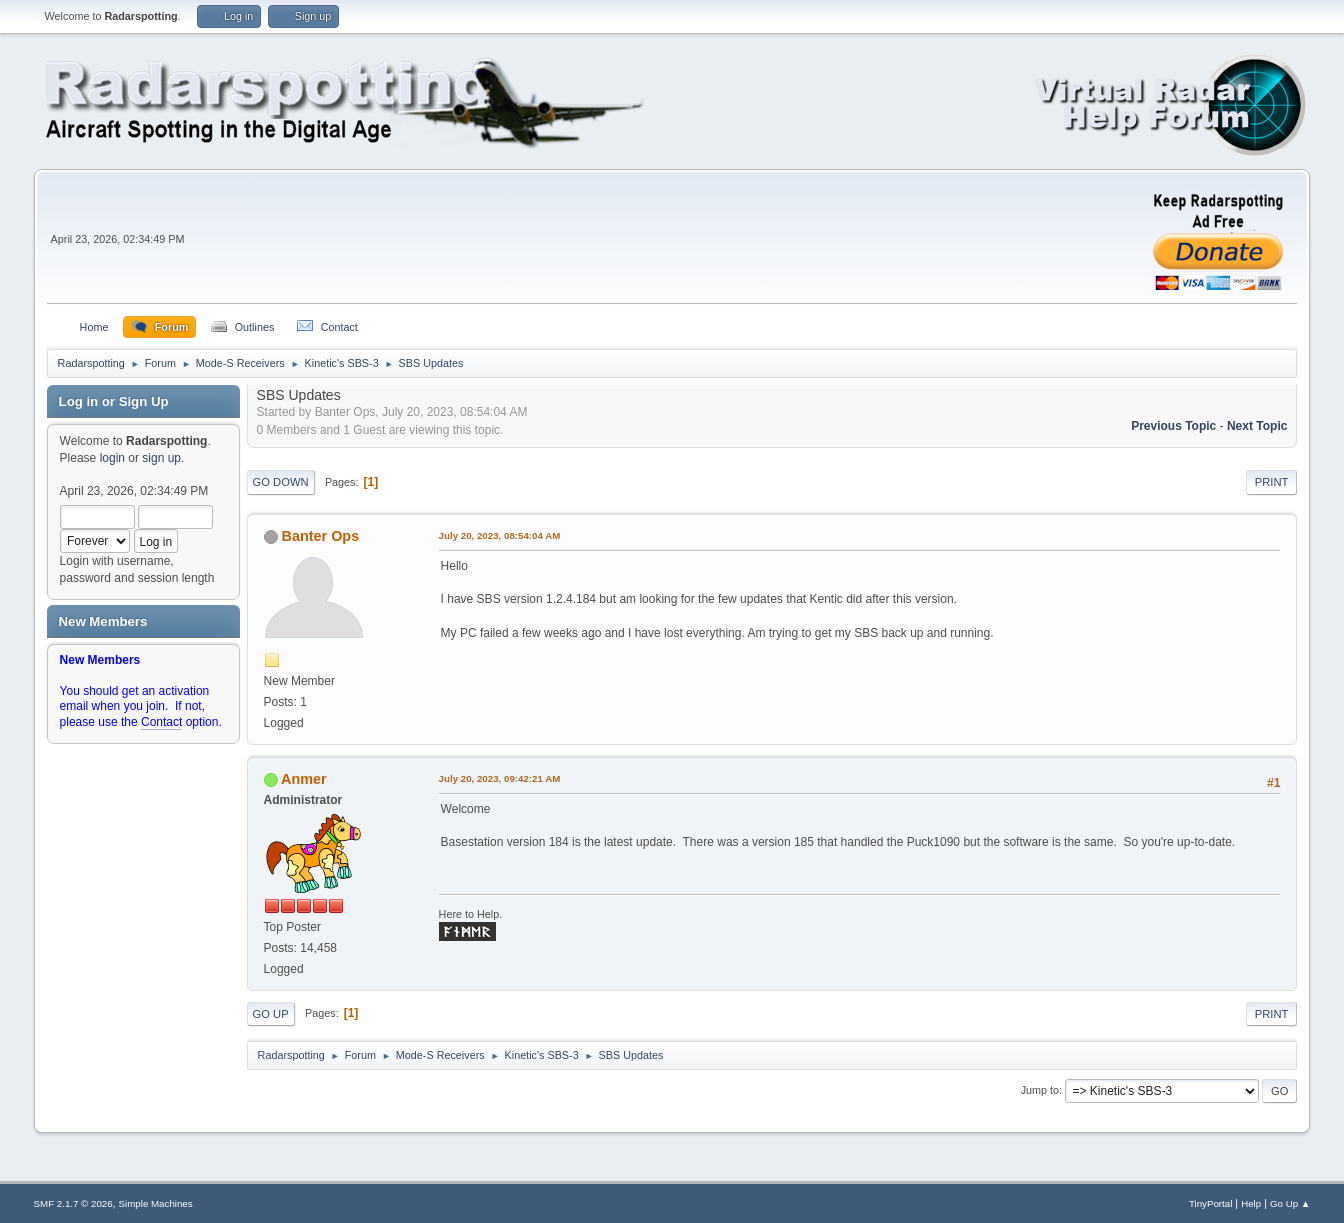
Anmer (304, 779)
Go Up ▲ (1290, 1203)
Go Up (271, 1014)
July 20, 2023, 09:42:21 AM (500, 778)
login (112, 458)
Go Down (281, 482)
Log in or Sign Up (114, 401)
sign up (161, 458)
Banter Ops (321, 536)
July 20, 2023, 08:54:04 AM (500, 535)
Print (1272, 482)
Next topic (1257, 426)
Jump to (1040, 1090)
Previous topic (1173, 426)
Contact (161, 722)
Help (1251, 1203)
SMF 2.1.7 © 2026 (73, 1203)
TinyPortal (1210, 1203)
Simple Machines (156, 1203)
